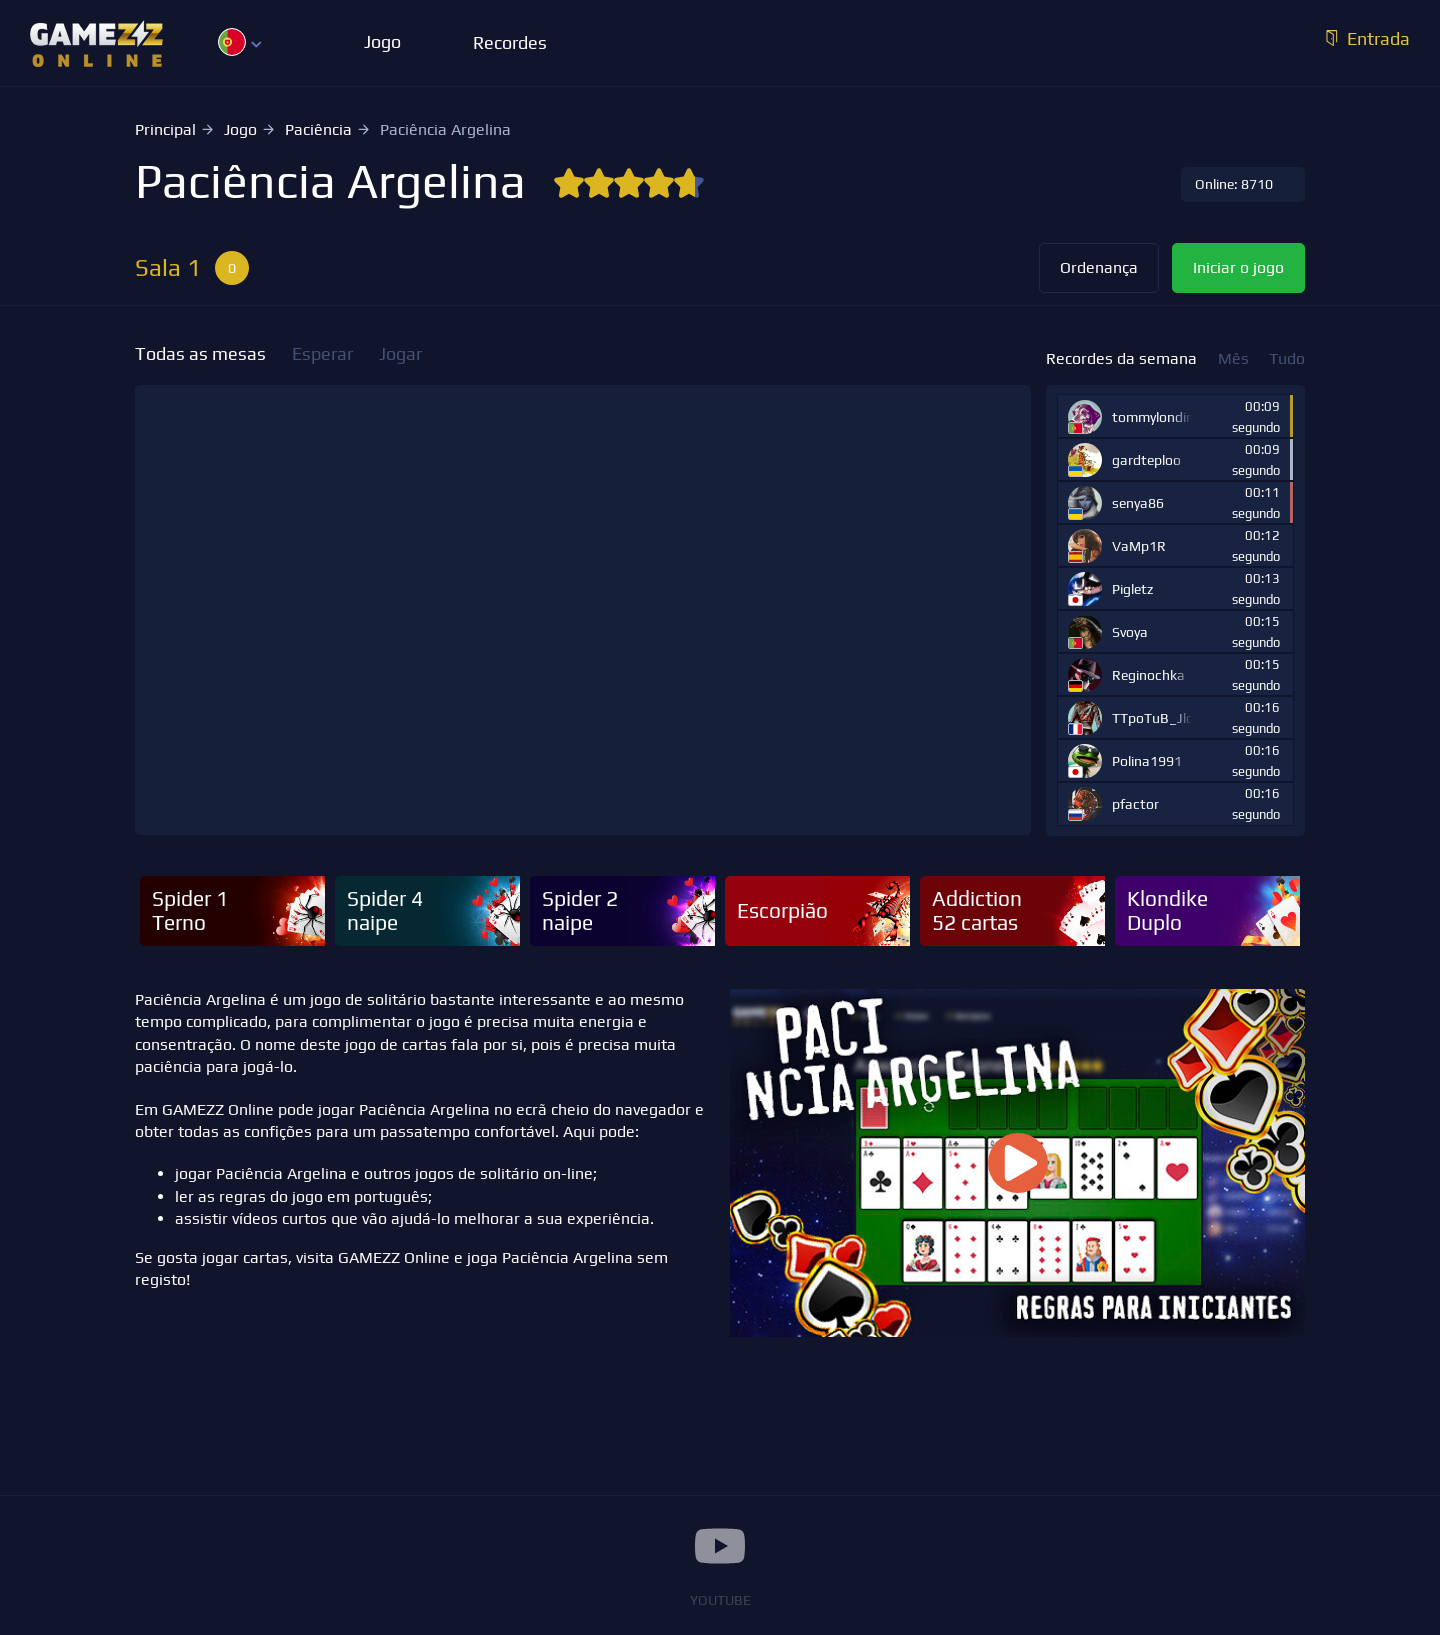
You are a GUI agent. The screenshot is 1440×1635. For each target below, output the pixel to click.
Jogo (240, 129)
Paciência (318, 129)
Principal (165, 129)
